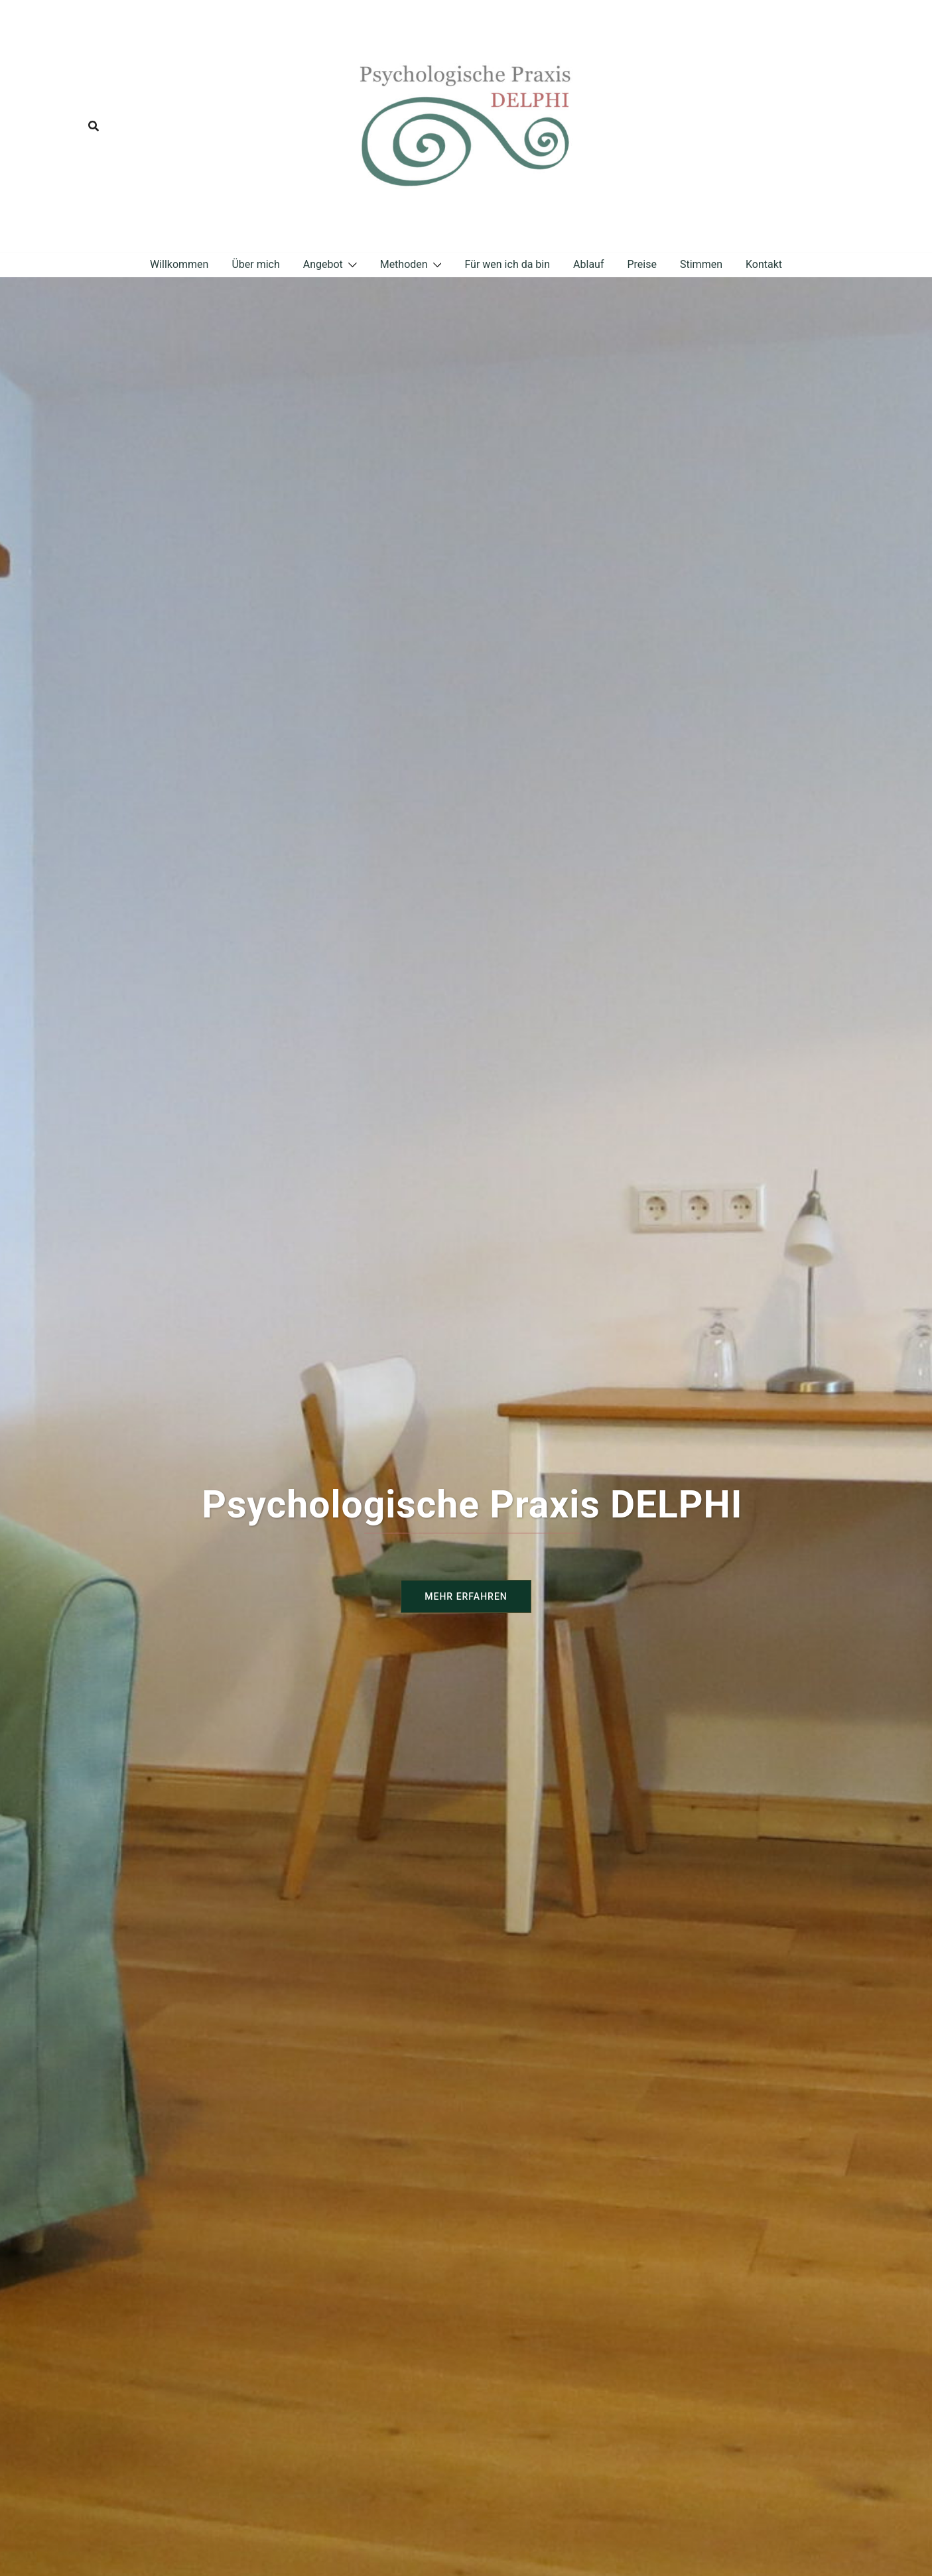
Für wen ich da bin (507, 264)
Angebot (323, 264)
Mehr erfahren (466, 1596)
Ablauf (588, 264)
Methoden (404, 264)
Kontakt (764, 264)
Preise (641, 264)
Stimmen (701, 264)
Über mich (255, 264)
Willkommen (179, 264)
